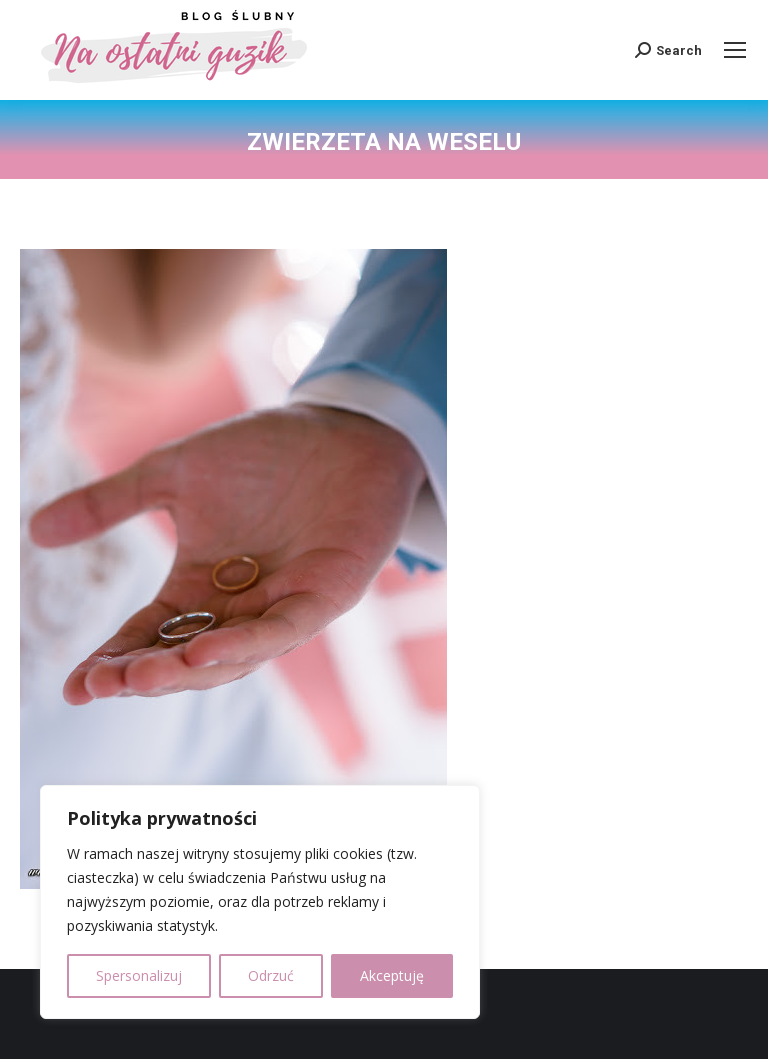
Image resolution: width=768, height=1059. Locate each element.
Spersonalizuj (139, 975)
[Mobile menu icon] (735, 50)
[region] (260, 902)
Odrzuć (271, 975)
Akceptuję (392, 975)
